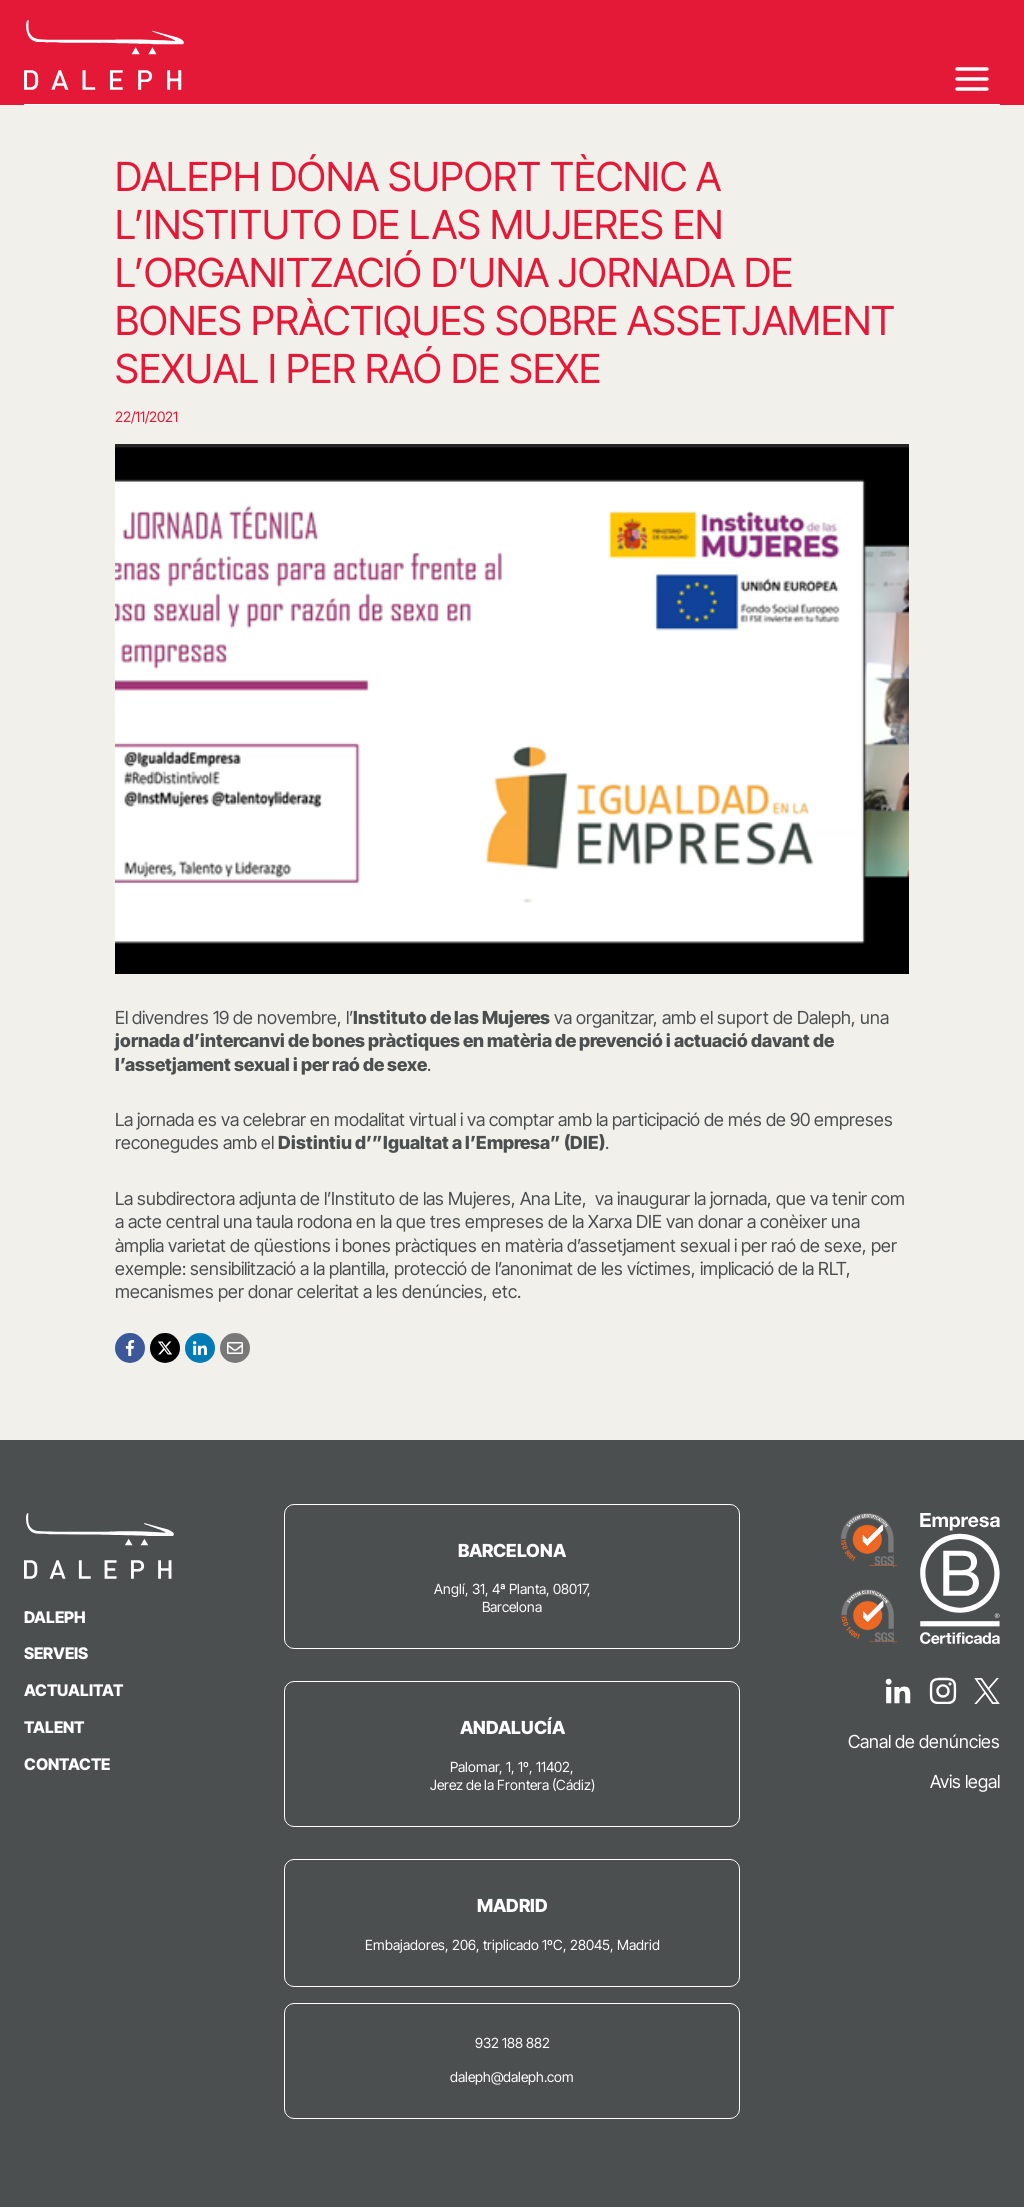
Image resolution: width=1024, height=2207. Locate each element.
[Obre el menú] (971, 78)
